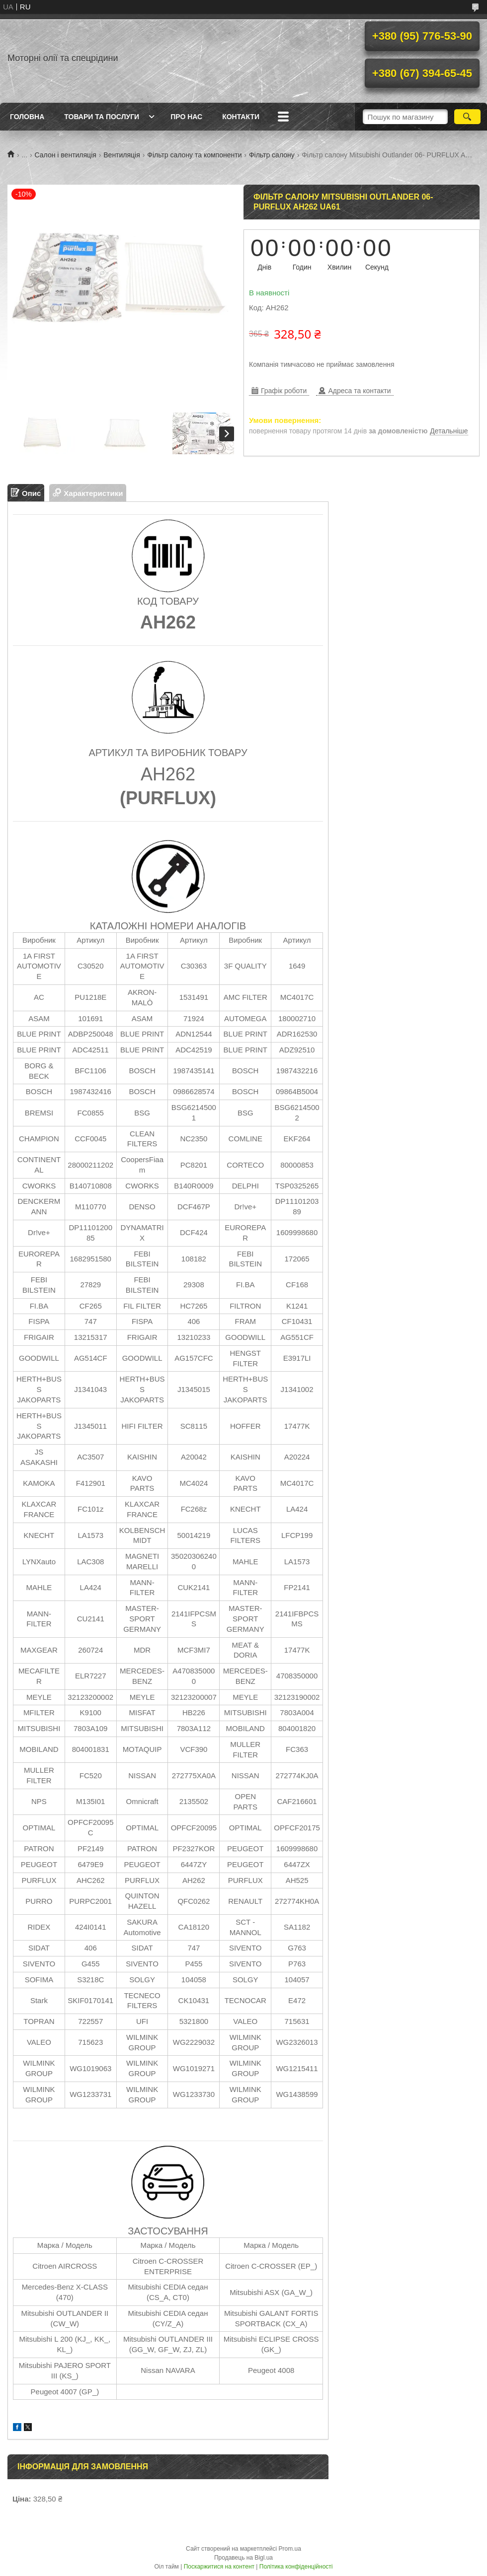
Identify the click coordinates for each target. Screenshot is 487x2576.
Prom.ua (290, 2548)
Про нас (186, 117)
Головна (27, 117)
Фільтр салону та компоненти (194, 155)
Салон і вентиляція (65, 155)
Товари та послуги (101, 117)
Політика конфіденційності (296, 2566)
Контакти (240, 117)
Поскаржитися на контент (219, 2566)
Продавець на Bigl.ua (243, 2557)
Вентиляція (121, 155)
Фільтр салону (272, 155)
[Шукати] (467, 116)
